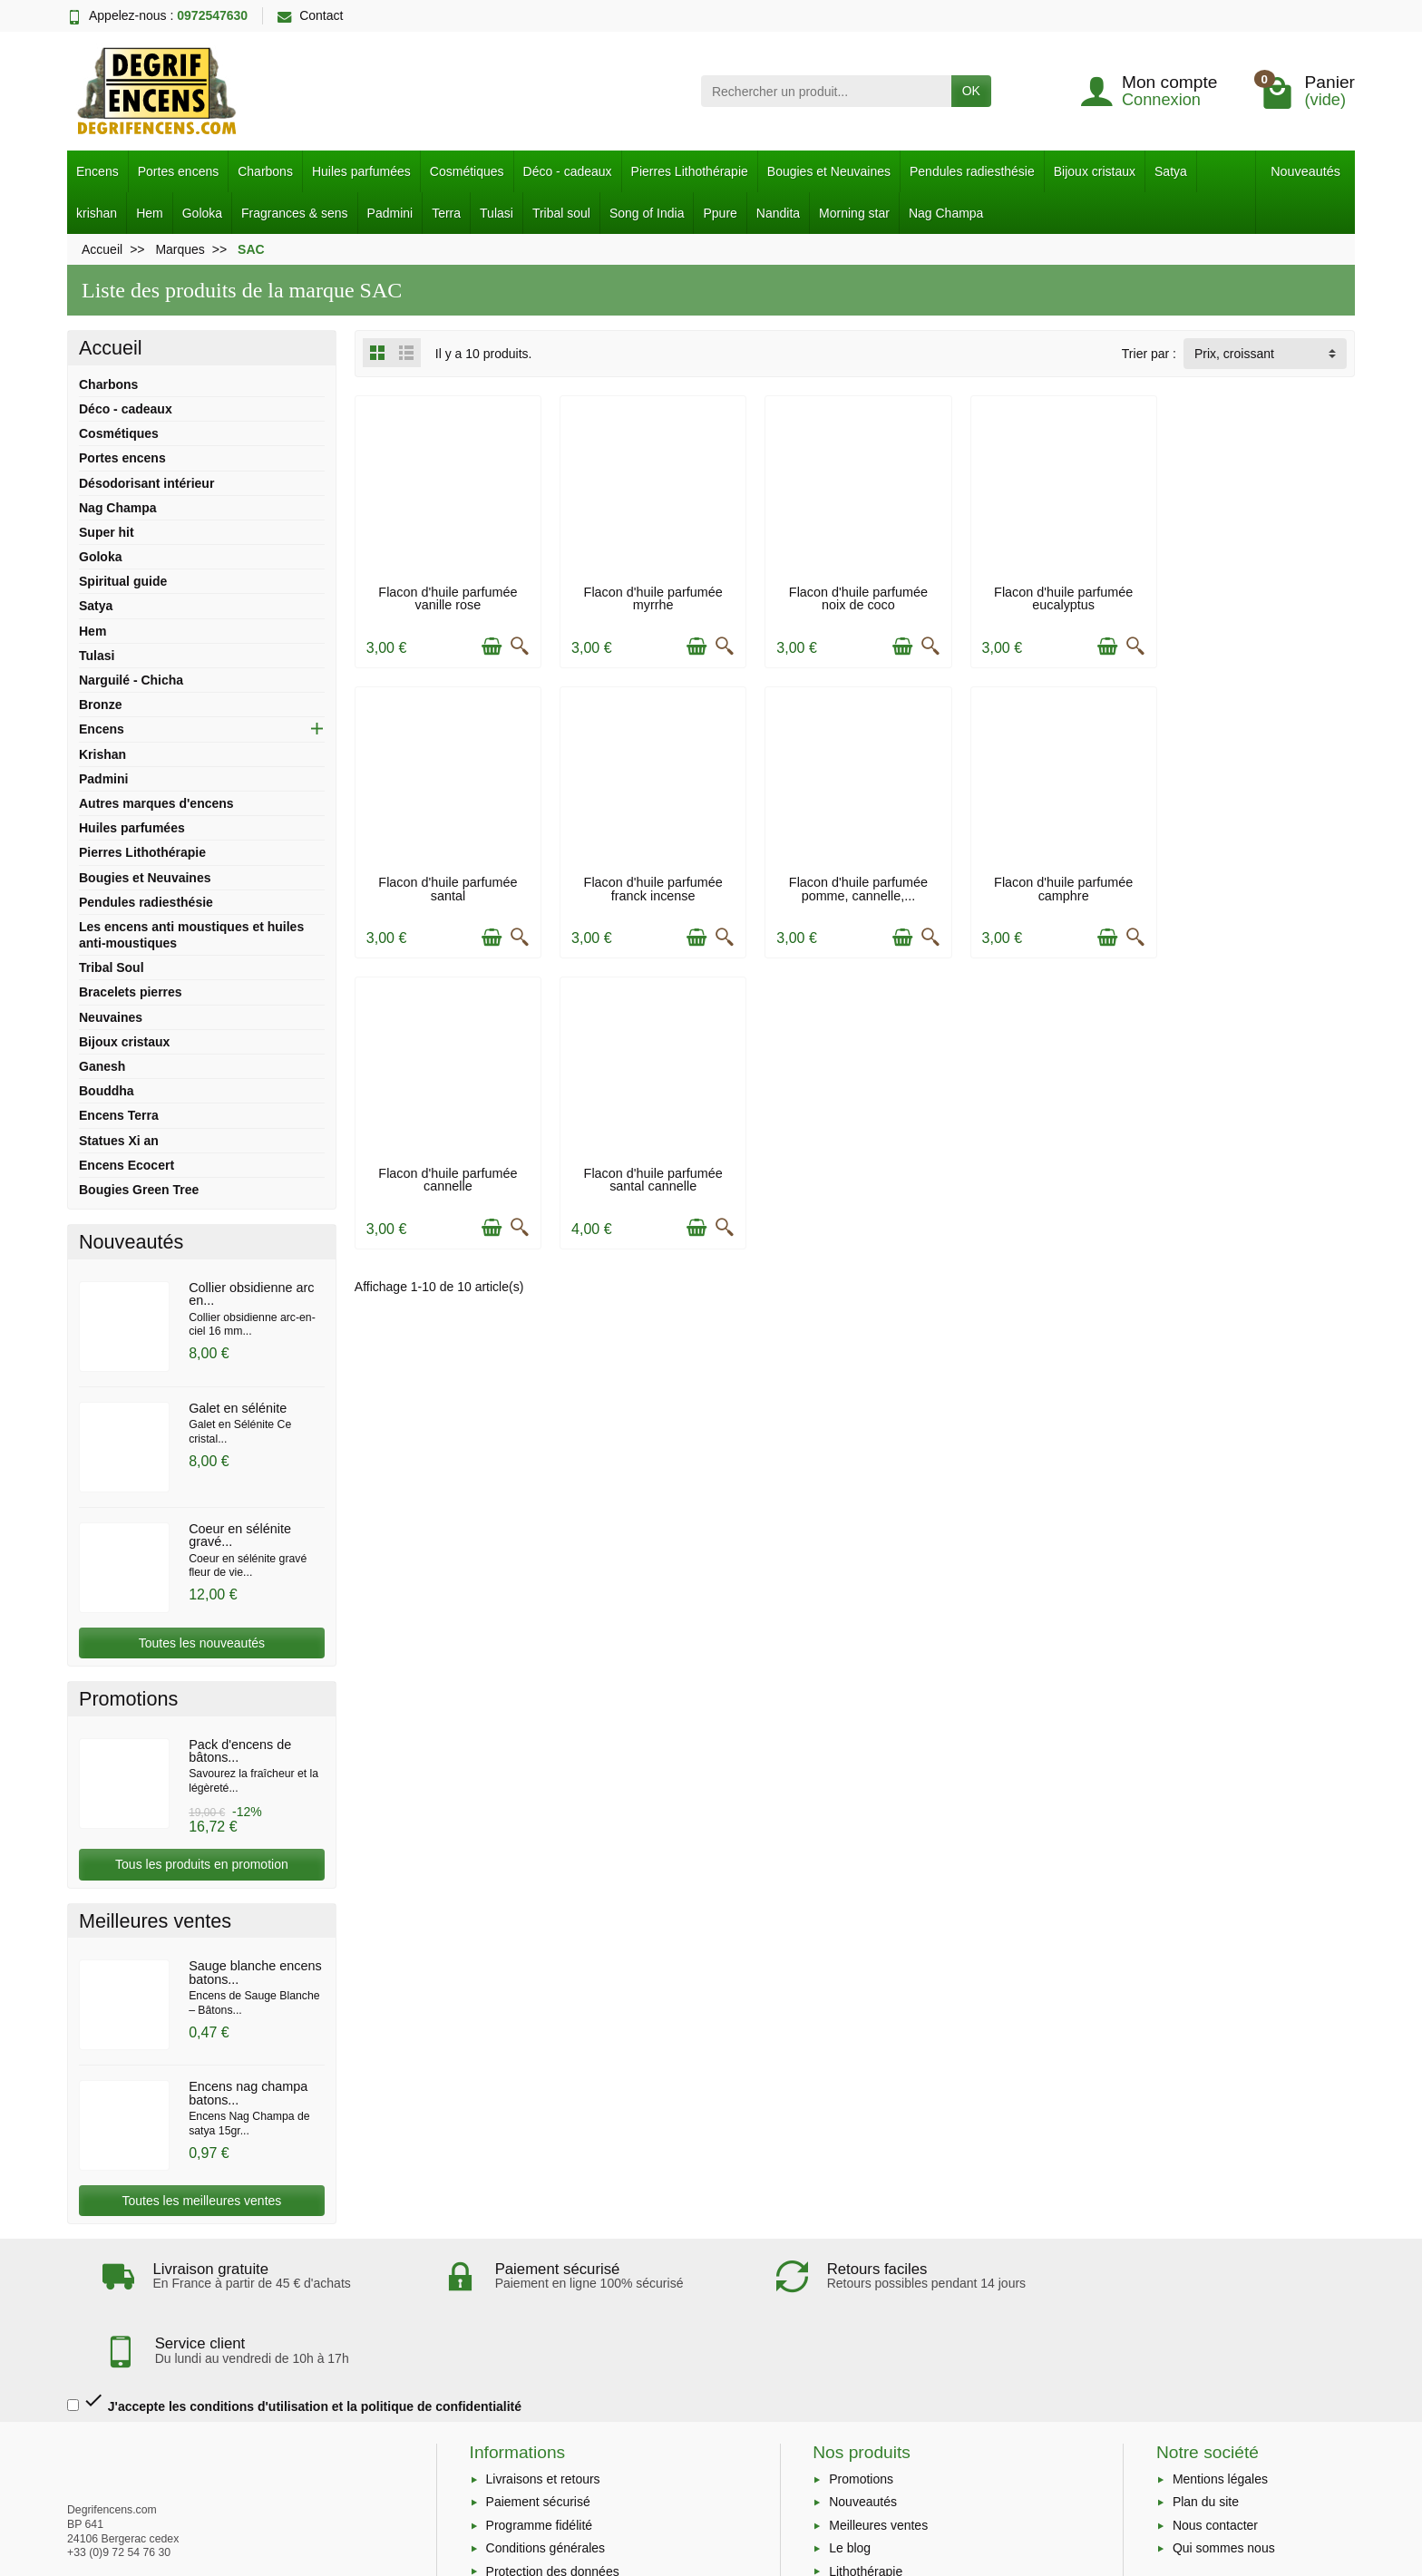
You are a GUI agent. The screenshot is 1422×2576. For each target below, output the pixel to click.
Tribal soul (561, 213)
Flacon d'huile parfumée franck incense (447, 885)
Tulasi (496, 213)
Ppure (719, 213)
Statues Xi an (119, 1140)
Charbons (265, 171)
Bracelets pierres (130, 992)
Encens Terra (119, 1115)
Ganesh (102, 1066)
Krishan (102, 754)
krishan (96, 213)
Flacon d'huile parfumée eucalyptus (1058, 596)
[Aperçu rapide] (518, 646)
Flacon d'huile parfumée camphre (854, 885)
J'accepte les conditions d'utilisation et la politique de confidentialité (294, 2327)
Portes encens (178, 171)
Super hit (106, 532)
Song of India (647, 213)
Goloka (202, 213)
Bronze (100, 704)
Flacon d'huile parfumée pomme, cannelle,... (650, 885)
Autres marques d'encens (156, 803)
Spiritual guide (123, 581)
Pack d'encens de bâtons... (240, 1750)
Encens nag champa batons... (248, 2092)
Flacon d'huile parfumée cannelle (1058, 885)
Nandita (778, 213)
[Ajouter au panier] (490, 646)
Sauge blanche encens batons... (255, 1972)
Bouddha (106, 1091)
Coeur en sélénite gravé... (240, 1535)
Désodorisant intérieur (146, 483)
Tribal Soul (111, 967)
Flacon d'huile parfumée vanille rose (447, 596)
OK (971, 90)
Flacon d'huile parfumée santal (1262, 596)
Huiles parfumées (361, 171)
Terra (446, 213)
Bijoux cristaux (1094, 171)
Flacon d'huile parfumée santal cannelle (1262, 885)
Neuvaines (110, 1017)
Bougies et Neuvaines (829, 171)
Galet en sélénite (238, 1408)
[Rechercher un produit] (826, 90)
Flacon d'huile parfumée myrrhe (650, 596)
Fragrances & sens (294, 213)
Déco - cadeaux (567, 171)
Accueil (110, 347)
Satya (1170, 171)
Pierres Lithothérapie (689, 171)
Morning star (854, 213)
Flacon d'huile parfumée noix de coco (854, 596)
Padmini (390, 213)
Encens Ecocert (126, 1165)
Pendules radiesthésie (972, 171)
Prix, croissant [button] (1234, 353)
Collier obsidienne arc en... (251, 1293)
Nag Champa (946, 213)
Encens (97, 171)
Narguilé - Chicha (131, 680)
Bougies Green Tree (139, 1189)
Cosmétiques (467, 171)
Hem (149, 213)
